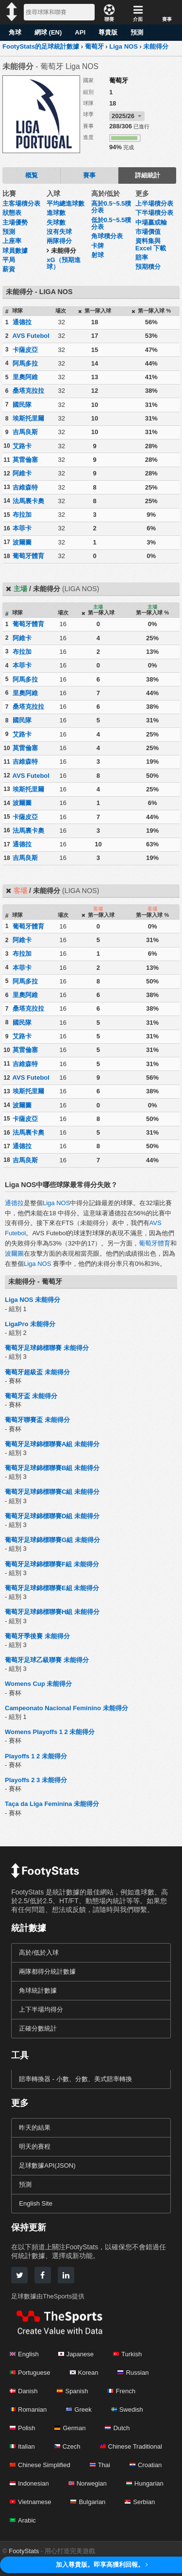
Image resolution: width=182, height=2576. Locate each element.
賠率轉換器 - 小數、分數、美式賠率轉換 (75, 2079)
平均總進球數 (65, 203)
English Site (35, 2203)
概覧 (31, 175)
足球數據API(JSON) (47, 2165)
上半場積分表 (154, 203)
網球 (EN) (48, 32)
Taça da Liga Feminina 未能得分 (52, 1803)
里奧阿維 (25, 377)
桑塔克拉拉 (28, 390)
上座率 (11, 241)
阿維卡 (22, 473)
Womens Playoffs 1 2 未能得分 (50, 1731)
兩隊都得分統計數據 (47, 1971)
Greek (78, 2409)
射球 (97, 255)
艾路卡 (22, 446)
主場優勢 (15, 222)
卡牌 (97, 245)
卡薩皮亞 (25, 349)
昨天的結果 (34, 2127)
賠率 (141, 257)
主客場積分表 (21, 203)
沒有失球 (59, 231)
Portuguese (30, 2372)
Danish (23, 2391)
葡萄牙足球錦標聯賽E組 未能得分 (52, 1588)
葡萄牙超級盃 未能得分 (37, 1372)
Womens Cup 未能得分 (38, 1683)
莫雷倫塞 (25, 459)
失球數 (56, 222)
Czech (67, 2446)
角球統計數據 (38, 1990)
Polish (22, 2428)
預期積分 (148, 266)
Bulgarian (87, 2502)
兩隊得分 (59, 241)
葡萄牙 (118, 80)
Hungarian (145, 2483)
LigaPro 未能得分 (30, 1324)
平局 (8, 259)
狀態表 (11, 212)
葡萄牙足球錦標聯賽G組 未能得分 (52, 1539)
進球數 (56, 212)
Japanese (76, 2354)
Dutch (117, 2428)
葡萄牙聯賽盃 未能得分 (37, 1419)
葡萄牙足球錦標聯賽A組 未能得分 (52, 1444)
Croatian (146, 2465)
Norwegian (87, 2483)
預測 (137, 32)
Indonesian (29, 2483)
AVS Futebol (31, 335)
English (24, 2354)
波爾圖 (22, 542)
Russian (133, 2372)
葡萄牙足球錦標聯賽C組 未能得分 (52, 1491)
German (69, 2428)
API (80, 32)
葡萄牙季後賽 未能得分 (37, 1636)
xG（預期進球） (63, 263)
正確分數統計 (38, 2028)
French (121, 2391)
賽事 (89, 175)
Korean (84, 2372)
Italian (22, 2446)
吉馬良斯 (25, 432)
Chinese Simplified (40, 2465)
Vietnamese (30, 2502)
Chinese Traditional (131, 2446)
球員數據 (15, 250)
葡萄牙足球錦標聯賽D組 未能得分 (52, 1516)
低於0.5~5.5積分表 (111, 223)
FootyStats (24, 2551)
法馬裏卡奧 (28, 501)
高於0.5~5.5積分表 (111, 207)
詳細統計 (147, 175)
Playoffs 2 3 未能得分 (36, 1780)
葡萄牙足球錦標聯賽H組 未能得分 (52, 1611)
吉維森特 (25, 487)
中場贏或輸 (151, 222)
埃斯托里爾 (28, 418)
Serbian (140, 2502)
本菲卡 (22, 528)
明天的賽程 (34, 2146)
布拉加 (22, 514)
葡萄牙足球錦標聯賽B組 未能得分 (52, 1468)
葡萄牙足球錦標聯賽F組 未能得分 (52, 1564)
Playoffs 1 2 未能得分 (36, 1756)
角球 (15, 32)
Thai (100, 2465)
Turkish (127, 2354)
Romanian (28, 2409)
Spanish (72, 2391)
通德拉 (22, 322)
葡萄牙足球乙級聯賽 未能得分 (47, 1660)
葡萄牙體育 (28, 556)
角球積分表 (107, 236)
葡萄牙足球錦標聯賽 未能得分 (47, 1347)
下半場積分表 (154, 212)
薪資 (8, 269)
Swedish (127, 2409)
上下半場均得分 (41, 2009)
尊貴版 (108, 32)
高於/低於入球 (39, 1952)
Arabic (23, 2520)
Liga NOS (56, 1203)
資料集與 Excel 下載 (150, 244)
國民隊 (22, 404)
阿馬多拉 (25, 363)
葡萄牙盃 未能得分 (31, 1396)
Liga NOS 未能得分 (32, 1299)
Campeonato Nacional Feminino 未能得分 (66, 1708)
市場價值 (148, 231)
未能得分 (63, 250)
